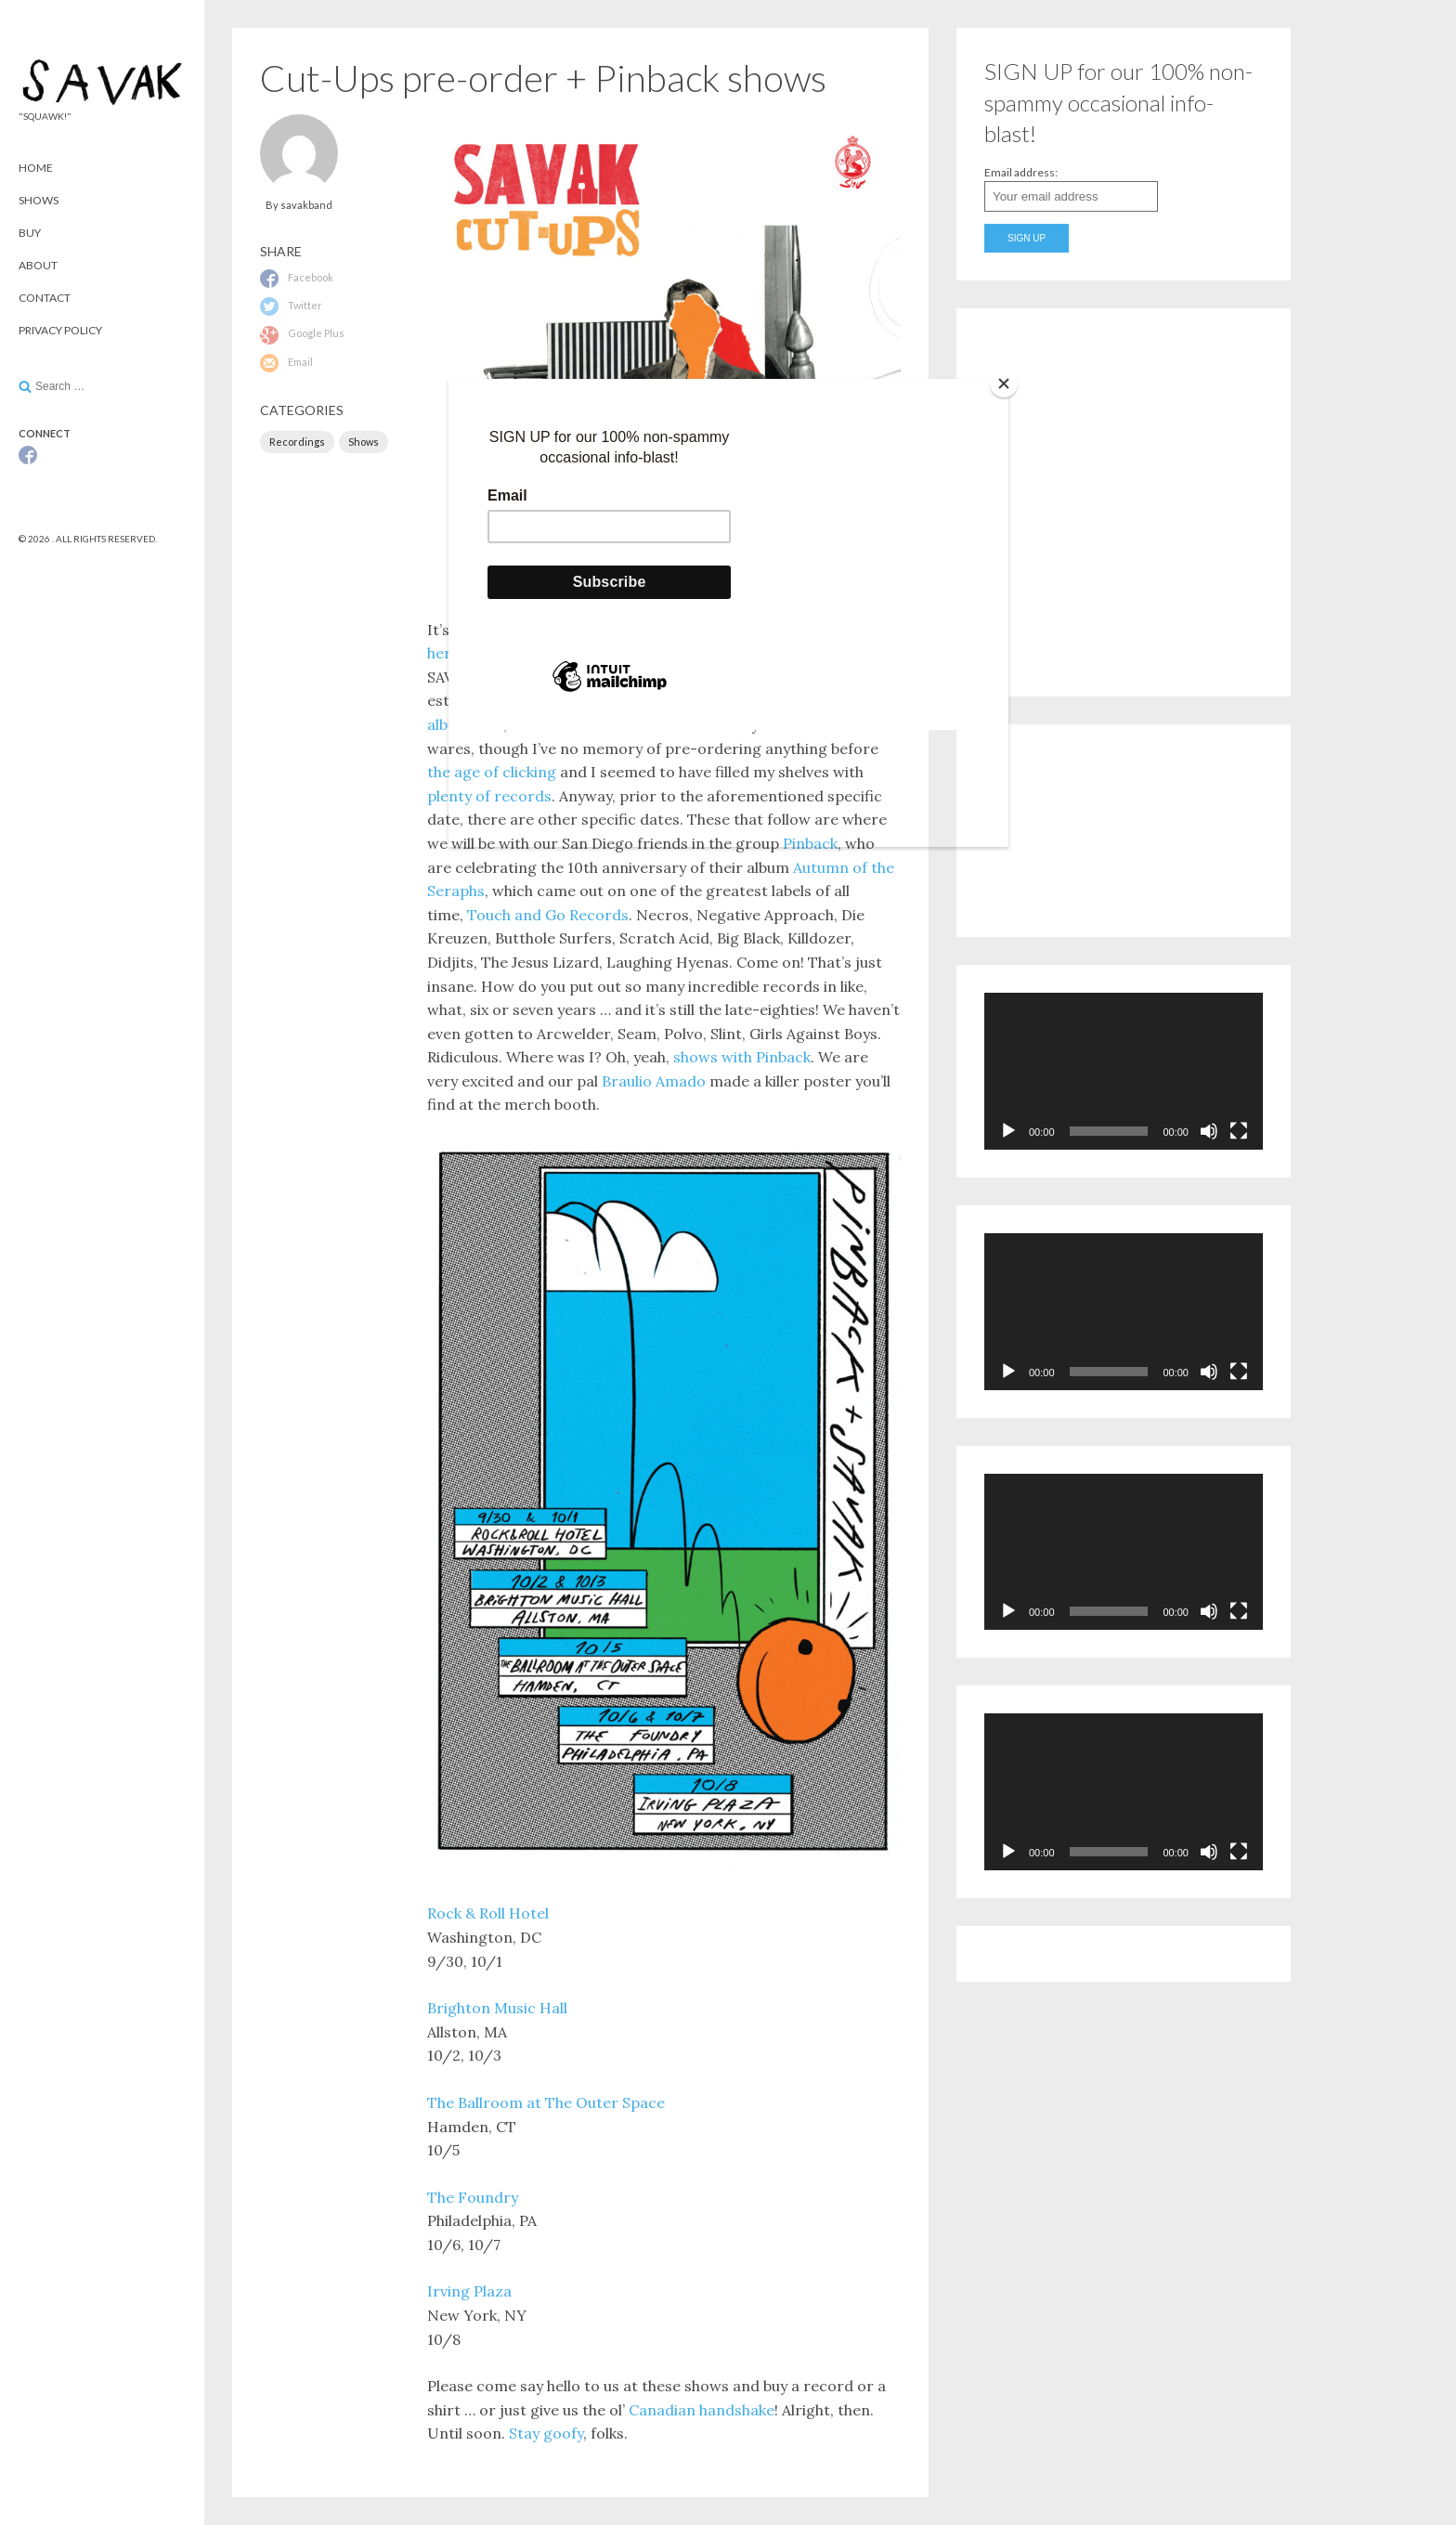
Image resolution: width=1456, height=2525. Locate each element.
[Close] (1004, 383)
